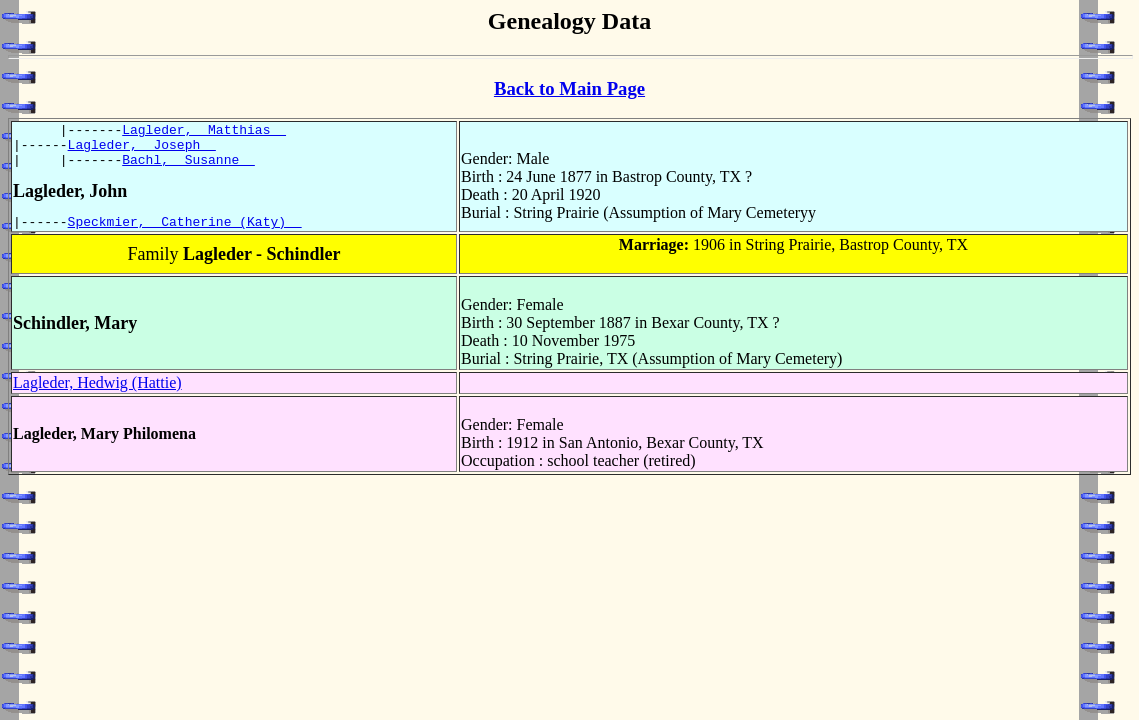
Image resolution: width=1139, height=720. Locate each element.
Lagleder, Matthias (204, 132)
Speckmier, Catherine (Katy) (185, 233)
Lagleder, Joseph (142, 150)
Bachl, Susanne (188, 168)
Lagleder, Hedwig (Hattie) (97, 394)
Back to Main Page (569, 88)
